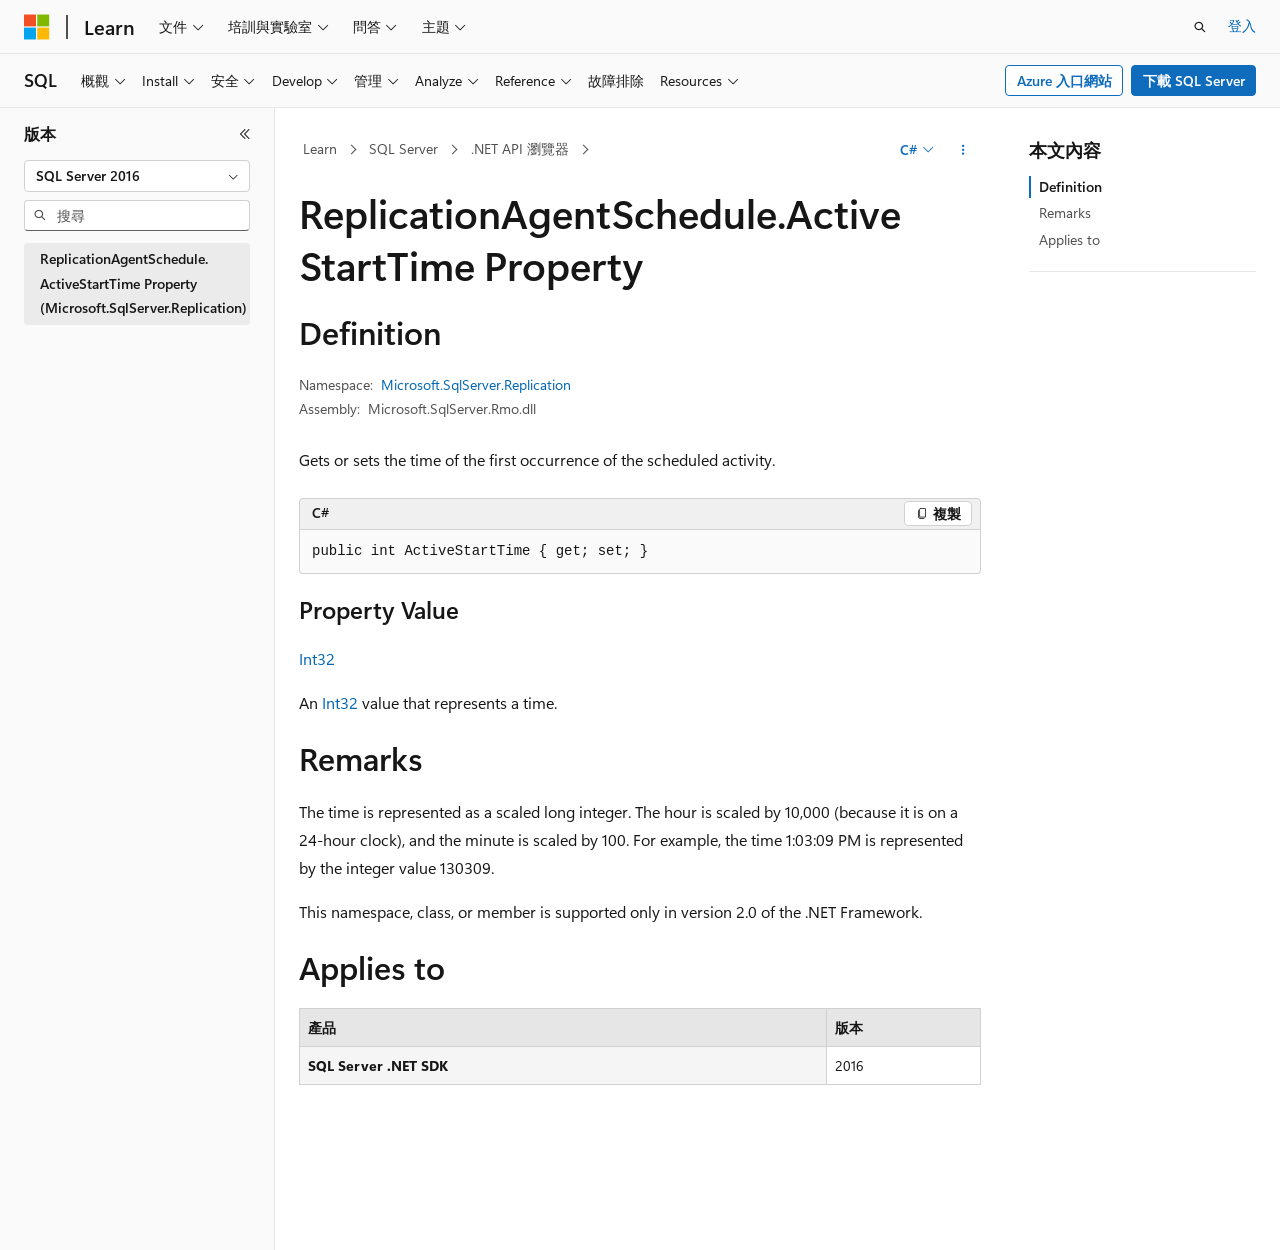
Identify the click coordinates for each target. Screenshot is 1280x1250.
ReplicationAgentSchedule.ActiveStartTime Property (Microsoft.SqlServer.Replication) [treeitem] (143, 283)
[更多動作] (963, 150)
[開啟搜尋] (1200, 27)
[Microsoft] (37, 27)
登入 (1242, 25)
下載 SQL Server (1194, 80)
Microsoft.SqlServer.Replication (476, 384)
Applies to (1069, 239)
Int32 (317, 658)
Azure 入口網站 (1064, 80)
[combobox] (137, 176)
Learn (320, 148)
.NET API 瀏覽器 (520, 148)
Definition (1070, 186)
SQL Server (403, 148)
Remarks (1065, 212)
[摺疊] (245, 134)
